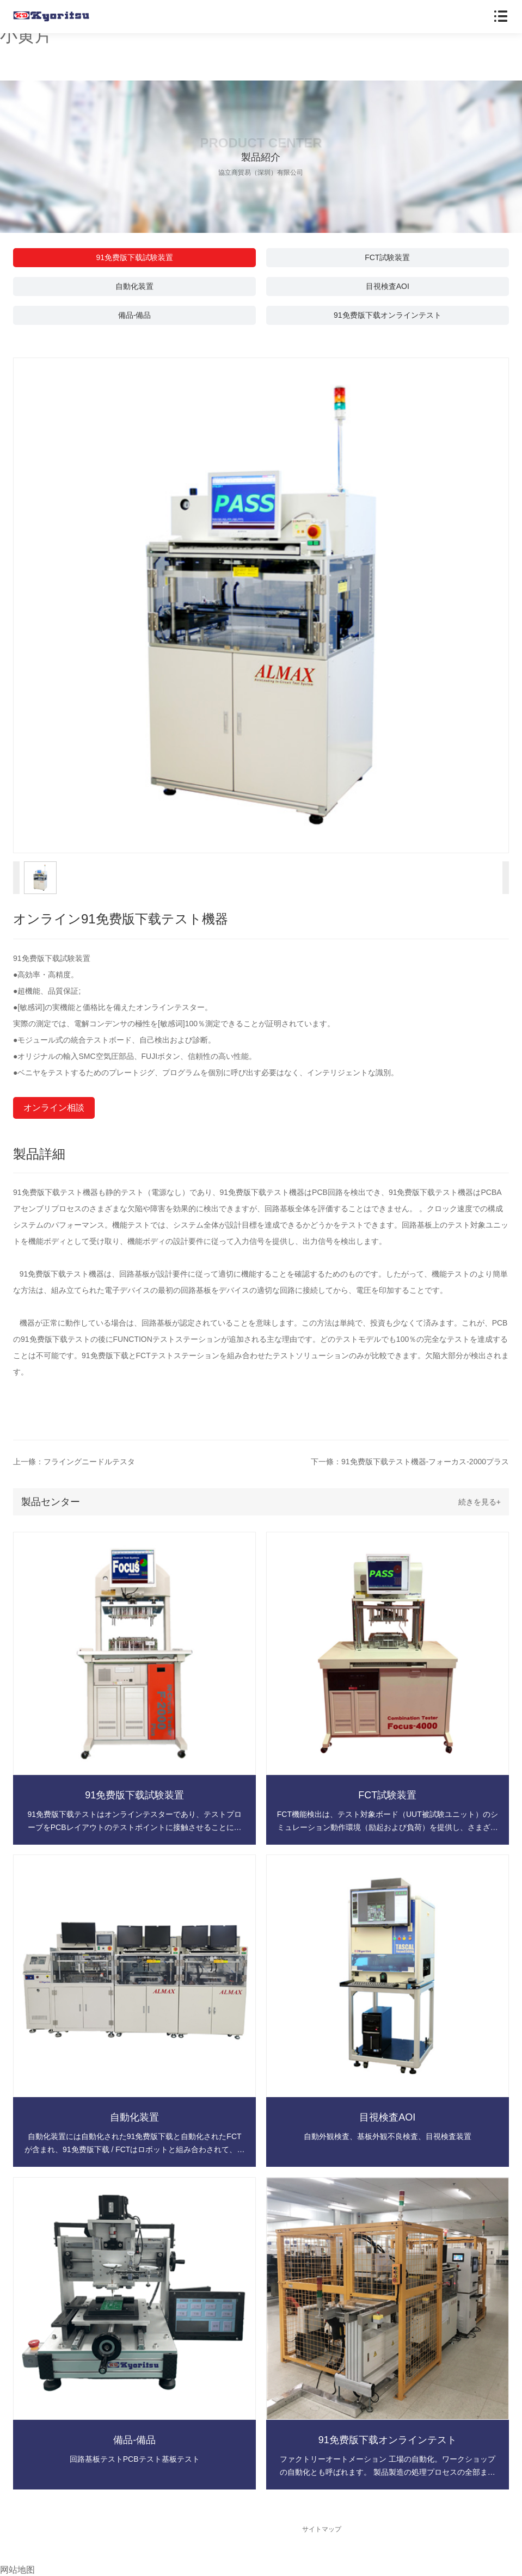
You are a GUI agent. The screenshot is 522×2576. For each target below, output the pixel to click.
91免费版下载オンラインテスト (387, 315)
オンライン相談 (53, 1107)
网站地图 (17, 2569)
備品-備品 (134, 315)
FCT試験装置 (387, 257)
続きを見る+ (479, 1501)
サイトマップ (321, 2529)
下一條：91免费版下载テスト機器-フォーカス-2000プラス (410, 1461)
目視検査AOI (387, 286)
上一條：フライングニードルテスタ (74, 1461)
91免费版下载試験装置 (134, 257)
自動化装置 (134, 286)
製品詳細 (39, 1154)
